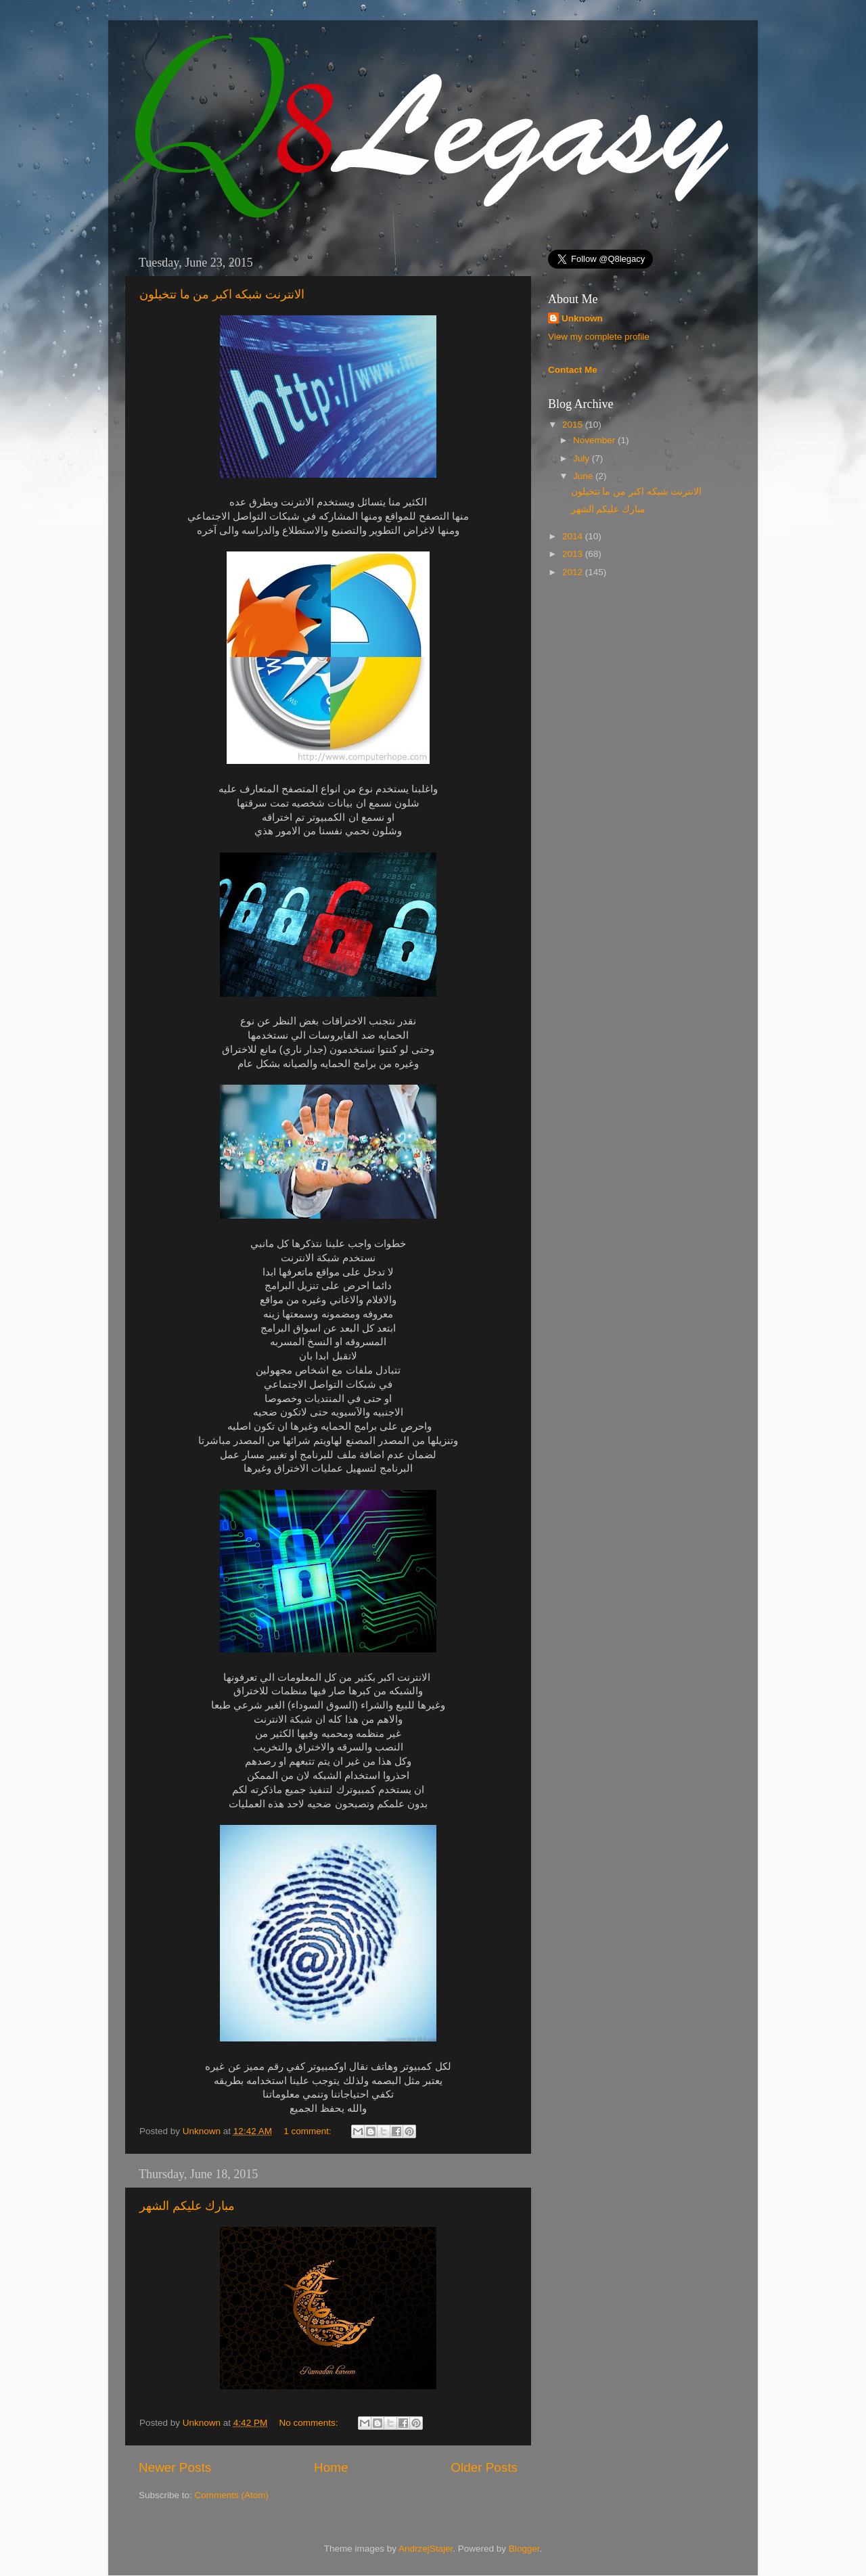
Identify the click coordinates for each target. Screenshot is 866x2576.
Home (331, 2467)
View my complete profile (599, 337)
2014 (573, 536)
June (584, 476)
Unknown (203, 2131)
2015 (573, 425)
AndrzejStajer (425, 2549)
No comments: (309, 2423)
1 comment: (308, 2131)
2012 (573, 572)
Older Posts (484, 2467)
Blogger (524, 2549)
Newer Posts (175, 2467)
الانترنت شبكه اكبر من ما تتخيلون (221, 294)
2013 (573, 554)
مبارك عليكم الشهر (187, 2206)
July (582, 458)
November (595, 440)
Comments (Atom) (232, 2495)
